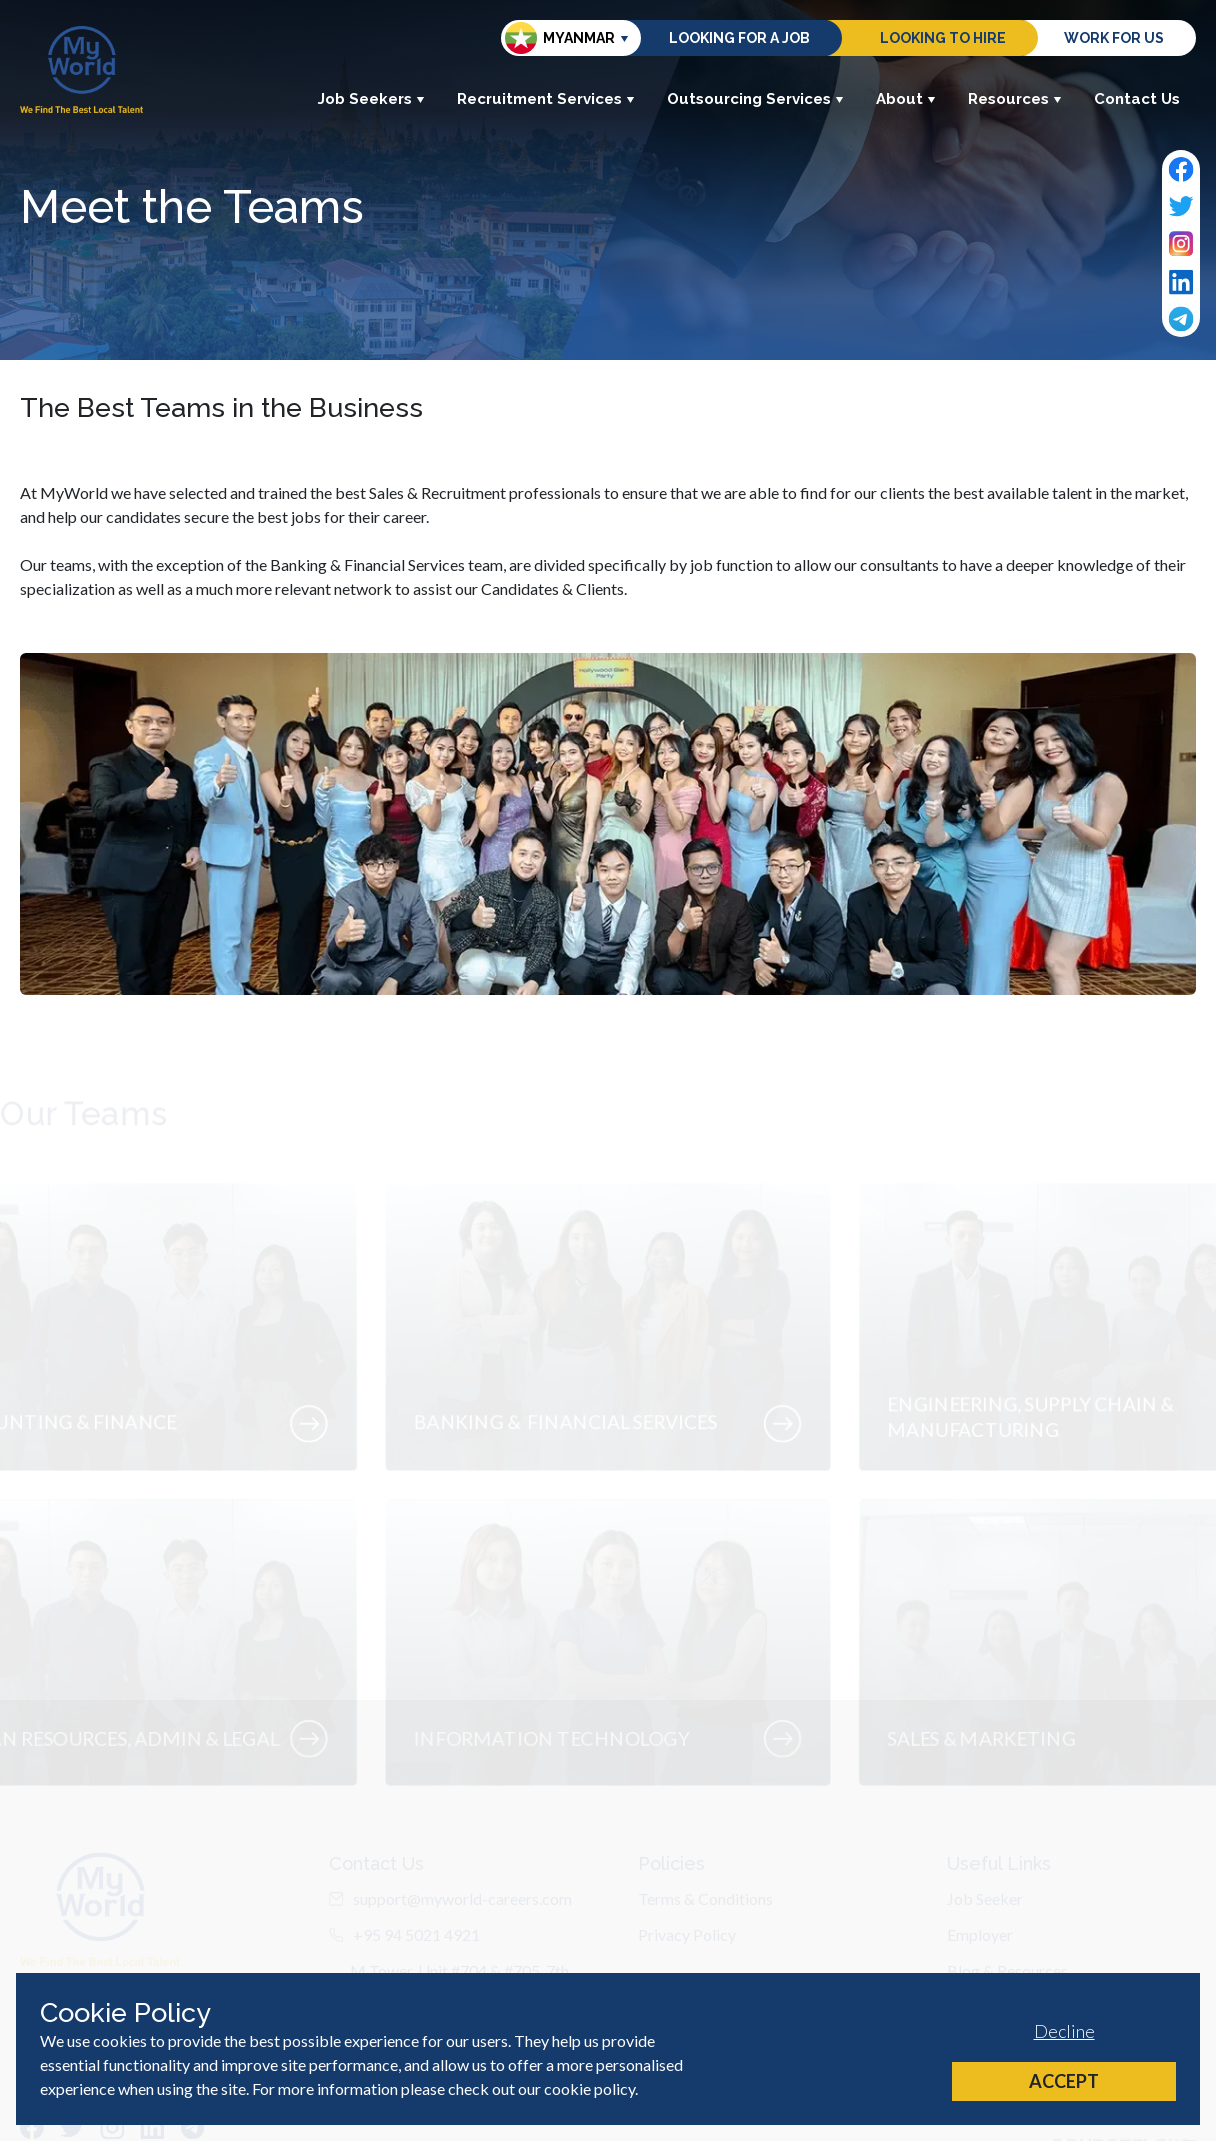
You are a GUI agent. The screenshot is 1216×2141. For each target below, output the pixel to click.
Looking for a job (739, 38)
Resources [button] (1015, 99)
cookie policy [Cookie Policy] (589, 2088)
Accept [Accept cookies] (1064, 2081)
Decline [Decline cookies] (1064, 2031)
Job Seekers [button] (371, 99)
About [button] (906, 99)
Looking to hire (943, 38)
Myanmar (560, 38)
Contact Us (1137, 99)
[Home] (81, 69)
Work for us (1114, 38)
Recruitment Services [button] (546, 99)
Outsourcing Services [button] (755, 99)
